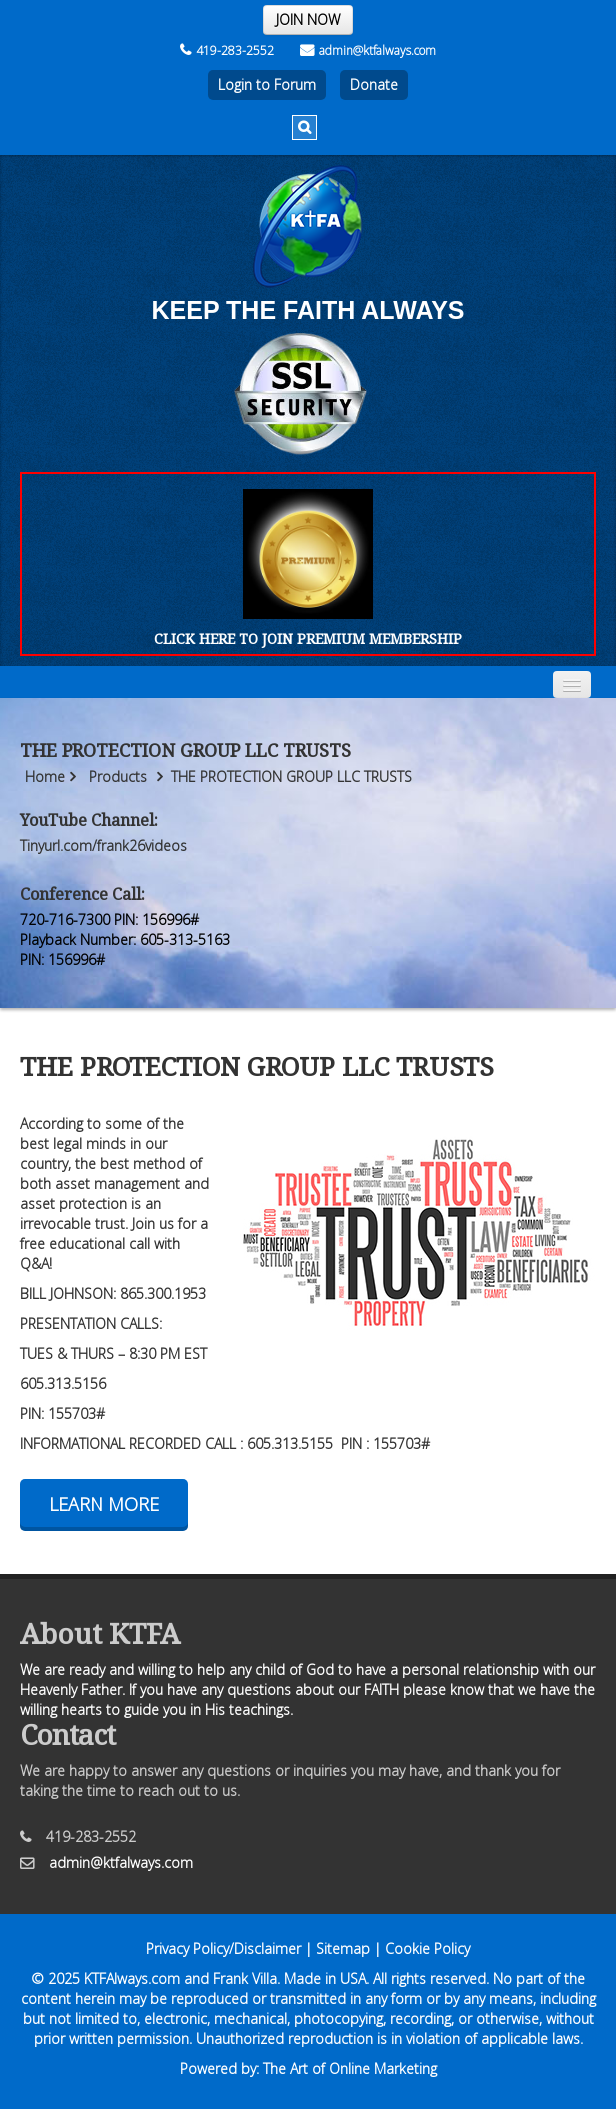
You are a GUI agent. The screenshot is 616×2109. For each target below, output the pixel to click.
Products (118, 776)
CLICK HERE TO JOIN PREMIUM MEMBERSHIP (308, 638)
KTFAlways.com (132, 1978)
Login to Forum (267, 84)
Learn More (104, 1504)
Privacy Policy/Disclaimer (223, 1948)
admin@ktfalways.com (368, 50)
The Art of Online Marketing (350, 2068)
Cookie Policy (427, 1948)
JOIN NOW (308, 19)
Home (45, 776)
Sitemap (343, 1948)
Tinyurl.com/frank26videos (103, 845)
